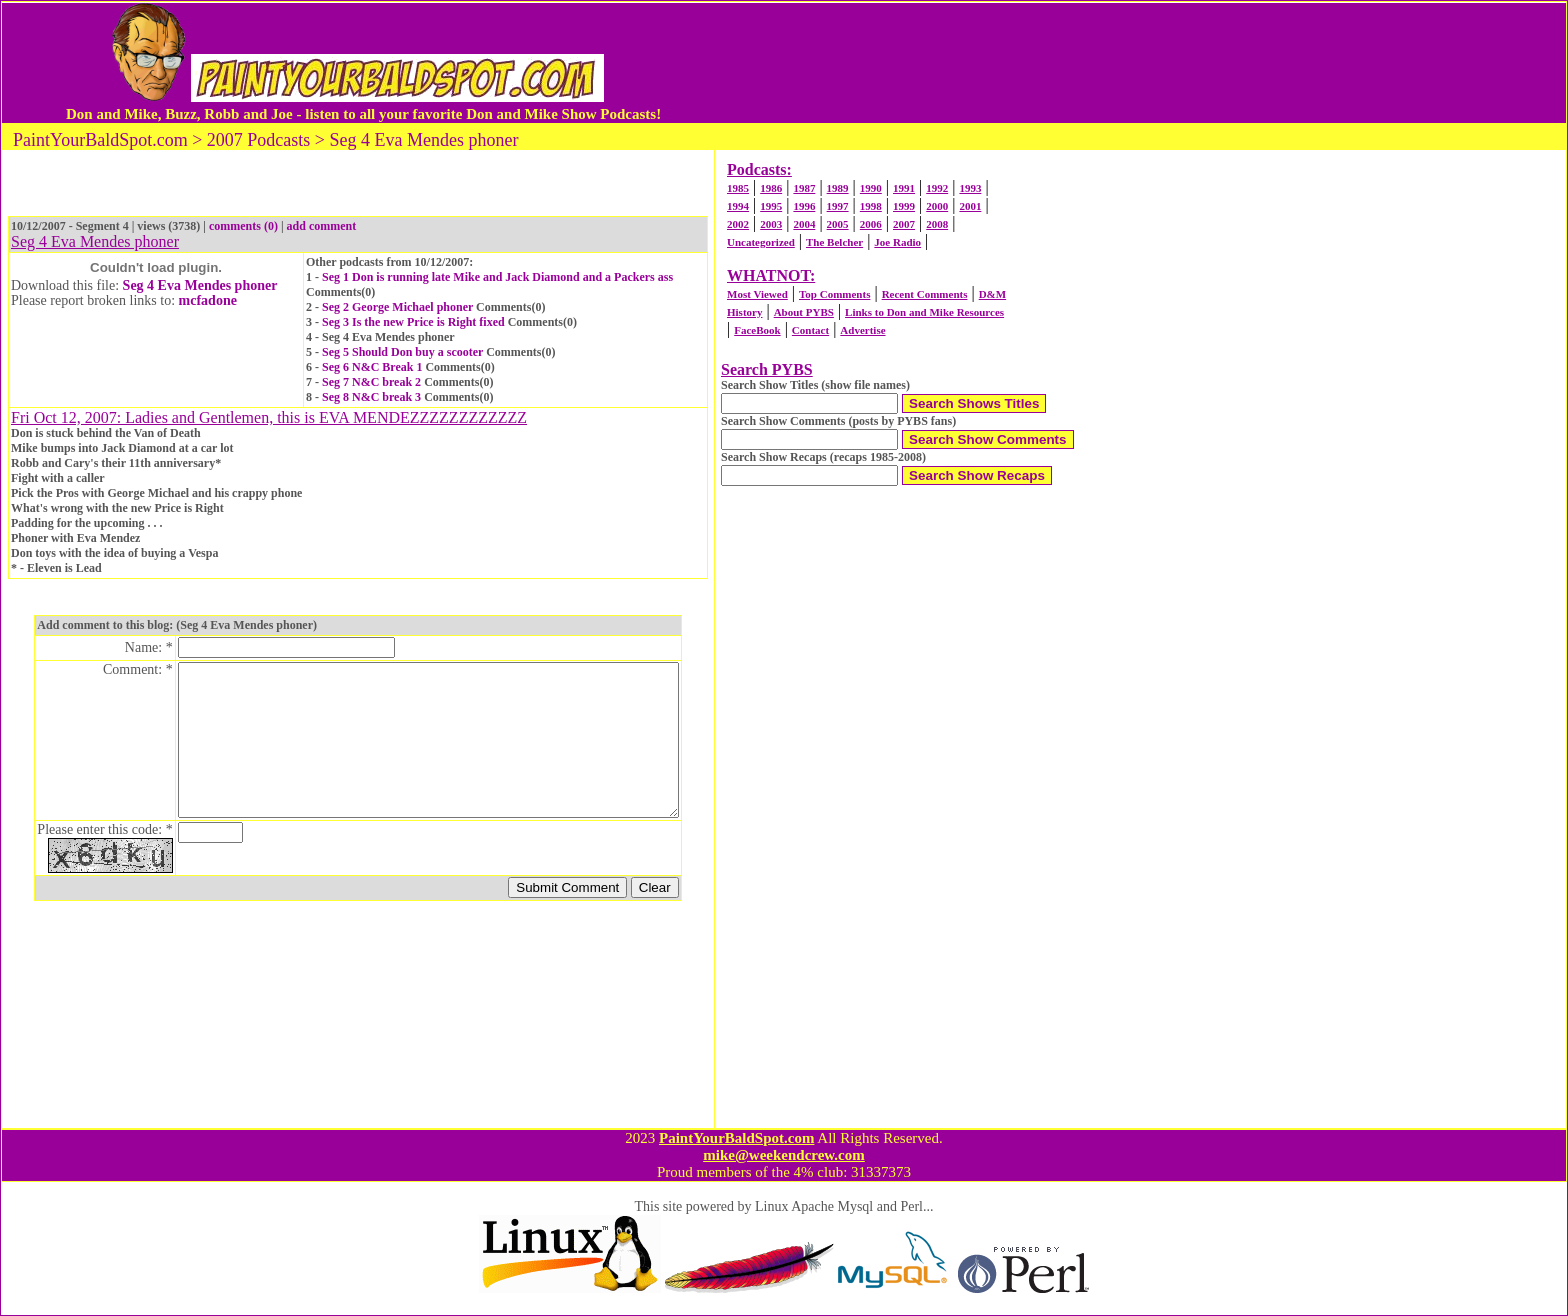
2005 (838, 224)
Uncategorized (761, 242)
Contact (810, 330)
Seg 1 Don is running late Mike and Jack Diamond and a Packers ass (497, 277)
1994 (738, 206)
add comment (322, 226)
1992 (937, 188)
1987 (804, 188)
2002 (738, 224)
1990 (871, 188)
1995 (771, 206)
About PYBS (804, 312)
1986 (771, 188)
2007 (904, 224)
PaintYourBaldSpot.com (736, 1138)
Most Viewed (757, 294)
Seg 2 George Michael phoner (397, 307)
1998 (871, 206)
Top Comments (834, 294)
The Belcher (834, 242)
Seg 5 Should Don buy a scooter (402, 352)
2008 (937, 224)
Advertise (862, 330)
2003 (771, 224)
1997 (838, 206)
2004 (804, 224)
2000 (937, 206)
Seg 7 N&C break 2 (371, 382)
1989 (838, 188)
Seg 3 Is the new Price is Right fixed (413, 322)
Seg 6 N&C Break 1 (372, 367)
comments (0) (243, 226)
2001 (970, 206)
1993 (970, 188)
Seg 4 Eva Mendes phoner (200, 285)
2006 (871, 224)
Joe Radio (897, 242)
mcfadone (208, 300)
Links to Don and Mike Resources (924, 312)
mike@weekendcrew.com (784, 1155)
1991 (904, 188)
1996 (804, 206)
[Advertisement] (1077, 63)
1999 (904, 206)
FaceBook (757, 330)
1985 (738, 188)
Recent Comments (925, 294)
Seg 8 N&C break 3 (371, 397)
